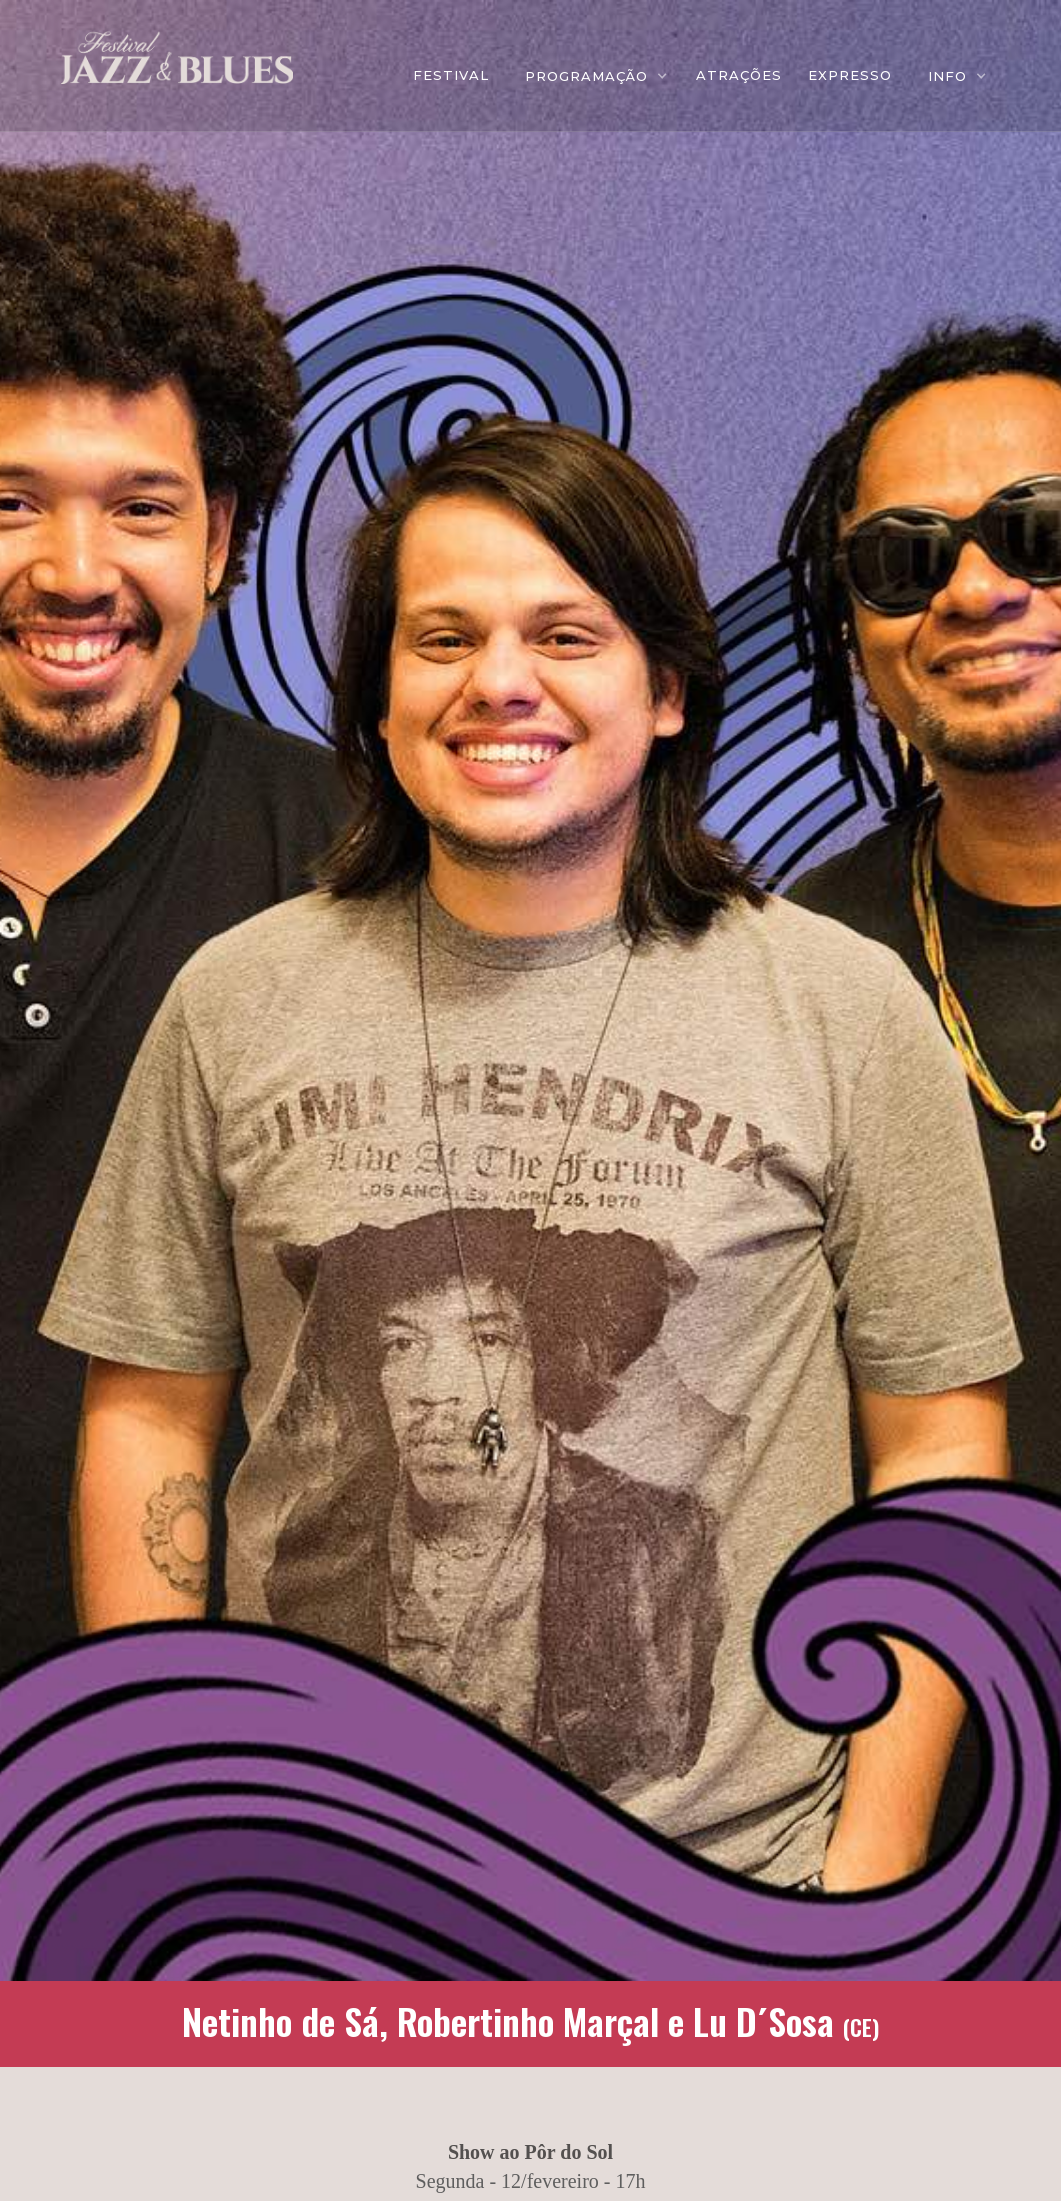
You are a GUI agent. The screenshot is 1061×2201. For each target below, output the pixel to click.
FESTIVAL (451, 75)
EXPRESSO (850, 75)
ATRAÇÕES (739, 75)
